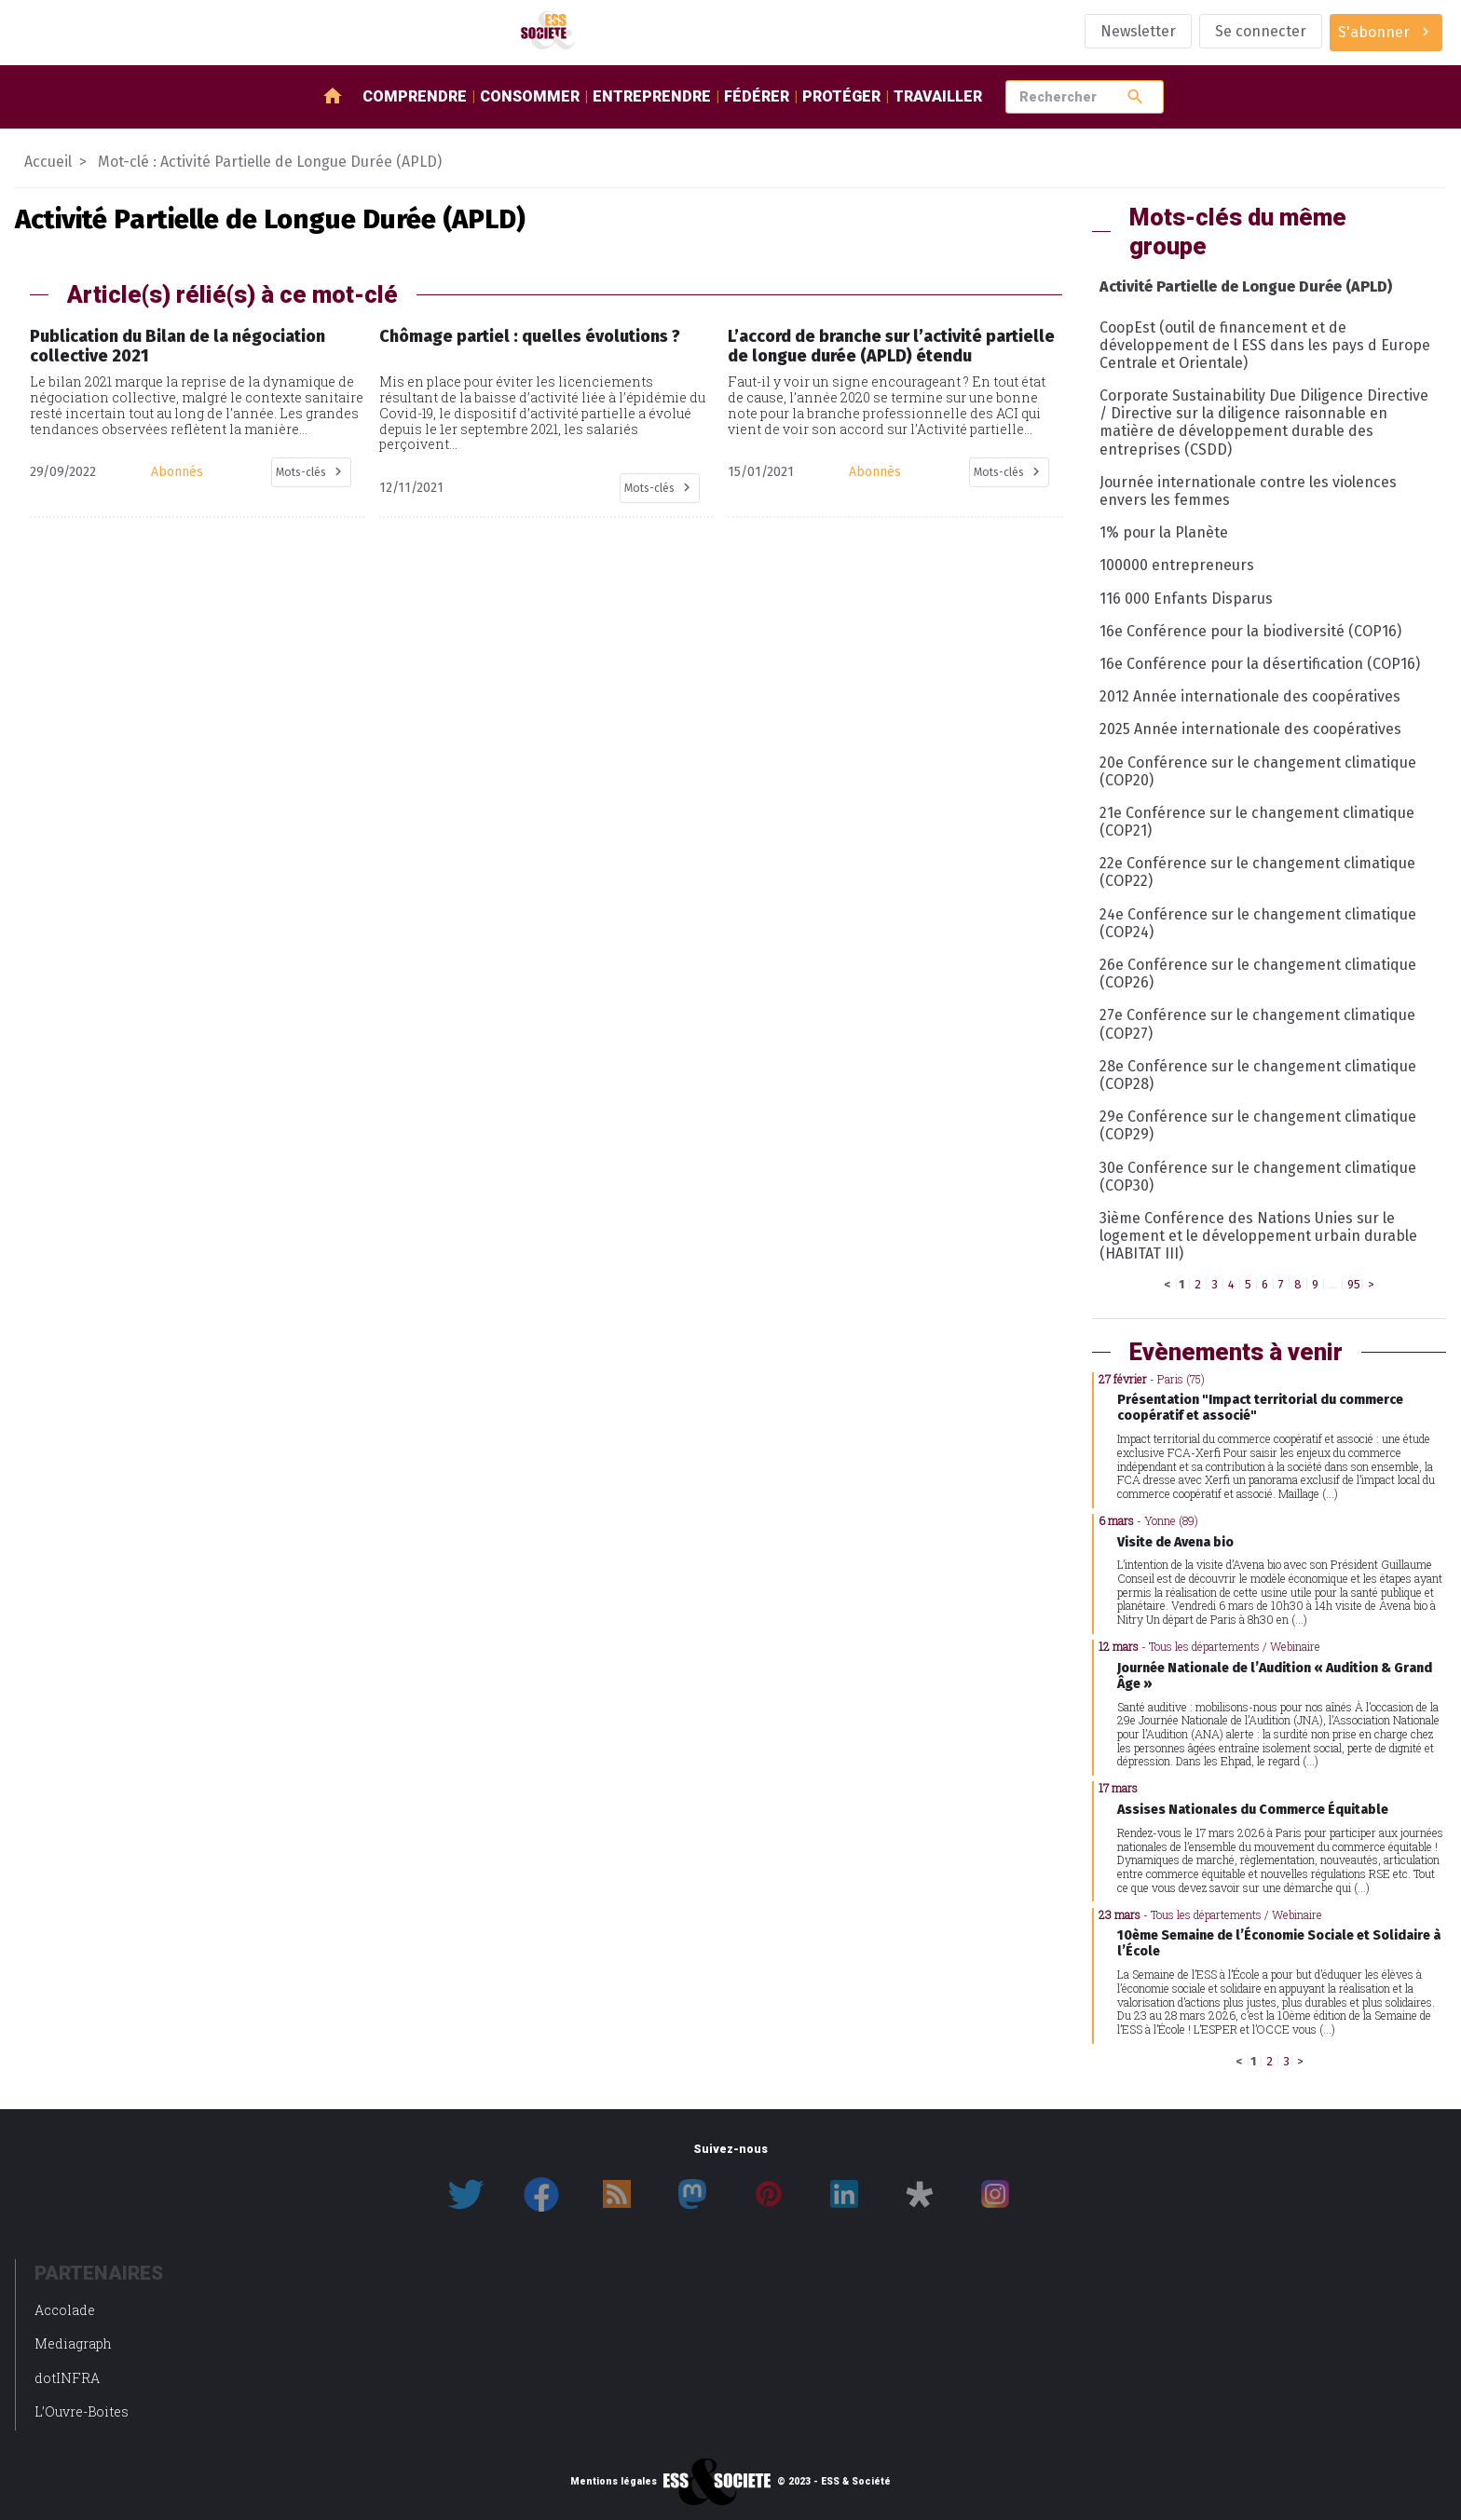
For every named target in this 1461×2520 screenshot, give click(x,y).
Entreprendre (652, 96)
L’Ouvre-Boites (81, 2411)
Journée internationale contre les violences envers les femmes (1248, 491)
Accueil (48, 161)
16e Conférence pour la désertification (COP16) (1259, 664)
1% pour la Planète (1163, 532)
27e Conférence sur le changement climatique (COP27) (1257, 1024)
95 (1353, 1284)
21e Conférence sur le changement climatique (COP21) (1256, 821)
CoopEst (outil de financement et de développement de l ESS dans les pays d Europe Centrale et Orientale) (1264, 345)
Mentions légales (613, 2481)
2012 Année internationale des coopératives (1249, 696)
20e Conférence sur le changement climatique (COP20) (1257, 771)
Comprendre (414, 96)
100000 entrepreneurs (1176, 565)
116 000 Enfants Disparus (1186, 598)
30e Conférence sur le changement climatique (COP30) (1257, 1176)
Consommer (530, 96)
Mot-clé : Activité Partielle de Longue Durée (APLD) (270, 161)
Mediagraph (73, 2343)
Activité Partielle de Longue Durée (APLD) (1245, 286)
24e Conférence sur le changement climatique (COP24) (1257, 923)
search (1135, 96)
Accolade (64, 2310)
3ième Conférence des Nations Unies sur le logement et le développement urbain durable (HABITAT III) (1258, 1235)
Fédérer (756, 96)
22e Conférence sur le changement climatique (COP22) (1257, 872)
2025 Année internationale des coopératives (1250, 729)
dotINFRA (67, 2378)
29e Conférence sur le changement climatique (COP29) (1257, 1125)
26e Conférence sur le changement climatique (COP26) (1257, 973)
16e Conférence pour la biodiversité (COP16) (1250, 631)
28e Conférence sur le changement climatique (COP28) (1257, 1075)
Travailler (938, 96)
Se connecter (1260, 31)
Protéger (841, 96)
